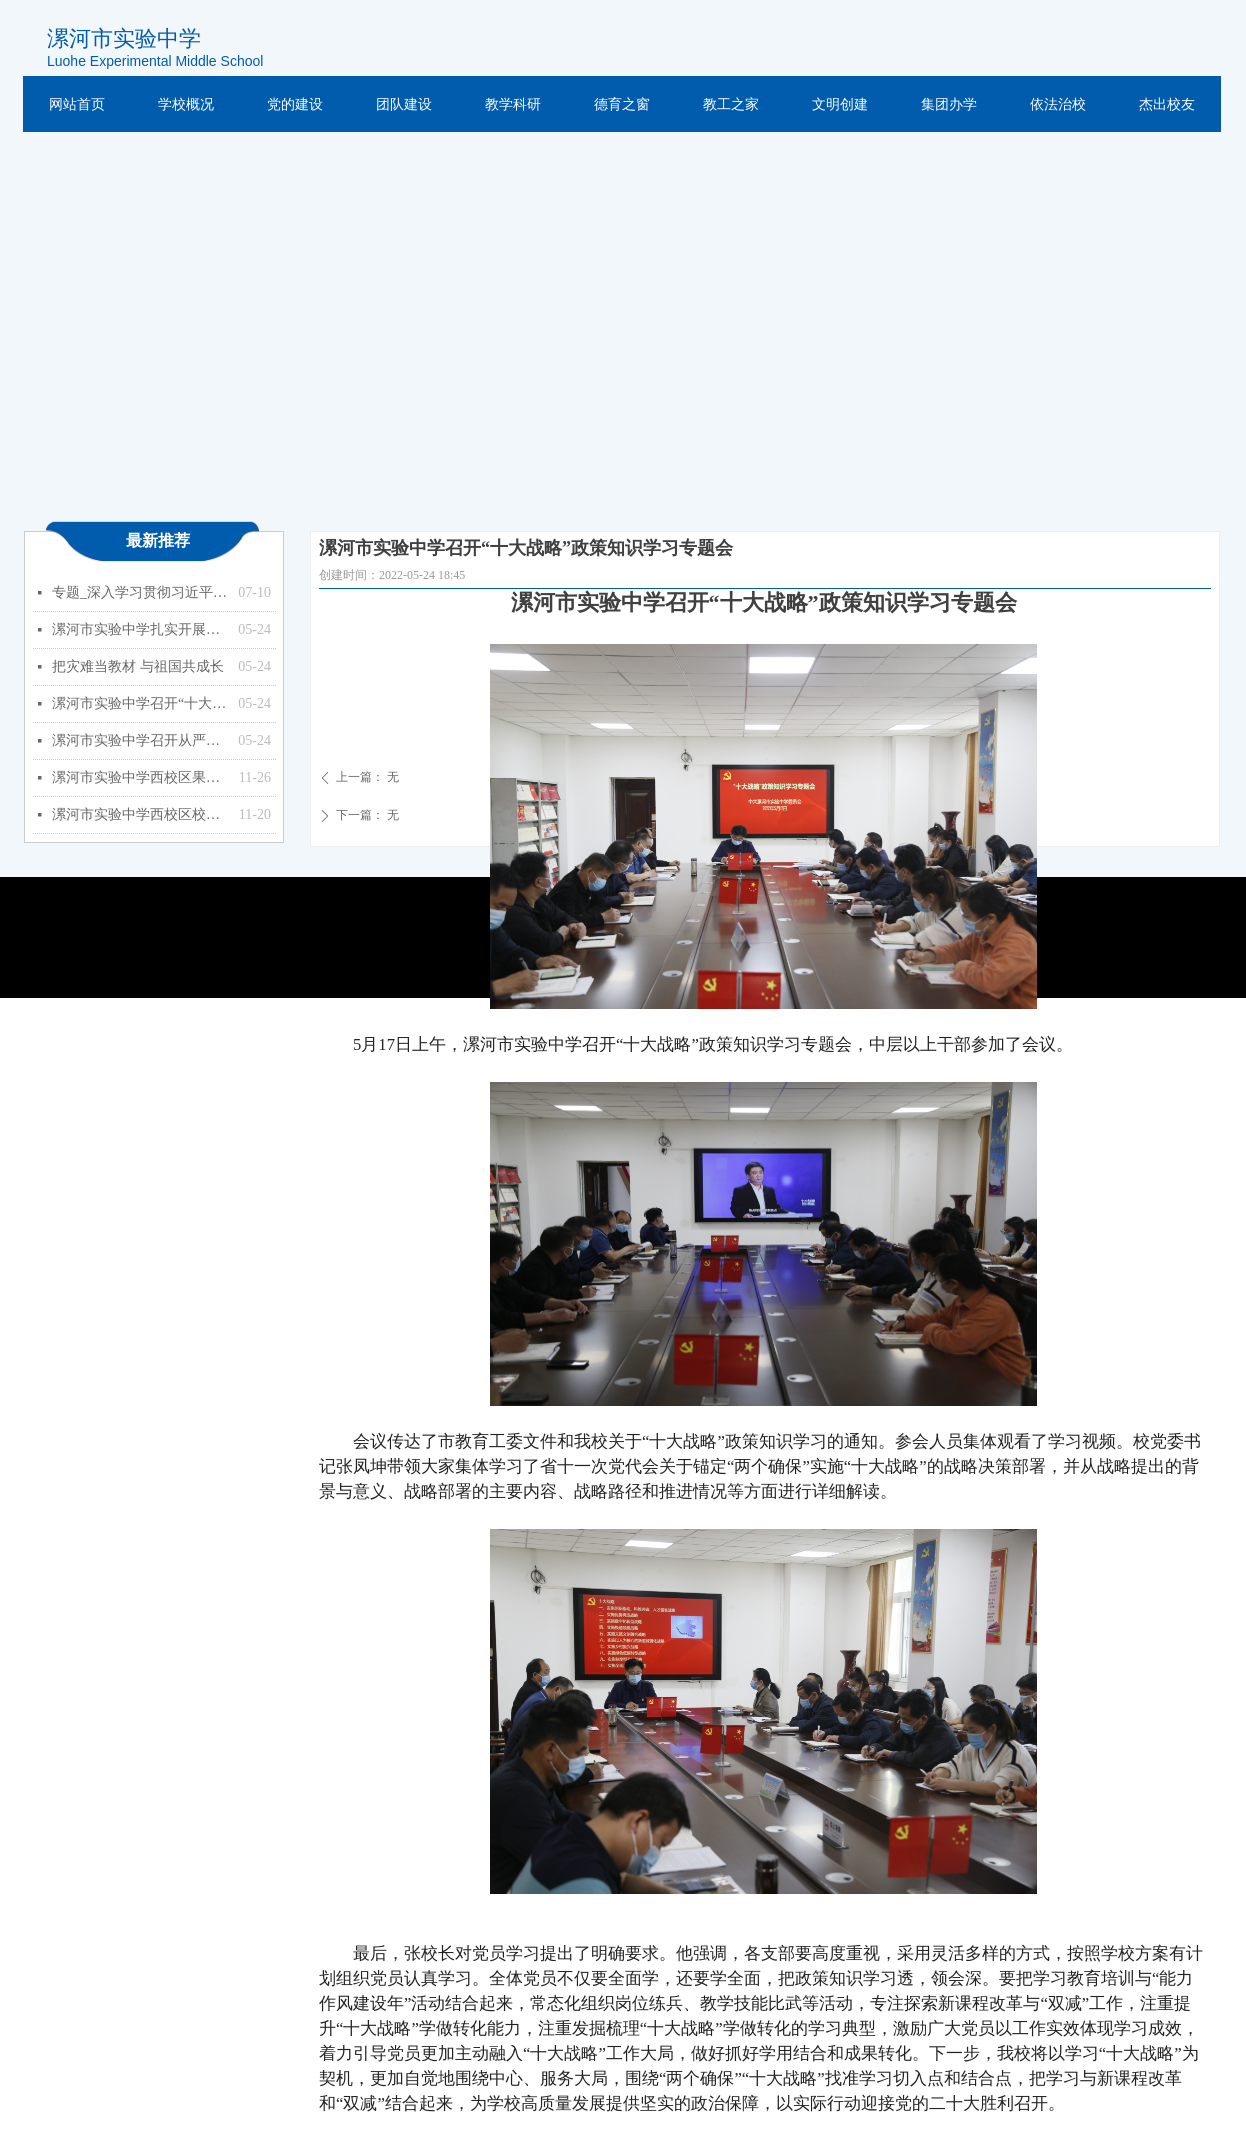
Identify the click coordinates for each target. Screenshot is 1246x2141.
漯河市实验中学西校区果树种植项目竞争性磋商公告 (140, 777)
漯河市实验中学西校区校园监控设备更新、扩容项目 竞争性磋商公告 (140, 814)
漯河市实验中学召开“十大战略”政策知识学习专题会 (140, 703)
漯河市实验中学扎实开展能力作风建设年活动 (140, 629)
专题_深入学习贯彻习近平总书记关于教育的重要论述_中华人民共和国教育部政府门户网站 (140, 592)
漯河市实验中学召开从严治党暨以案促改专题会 (140, 740)
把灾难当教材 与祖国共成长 (138, 666)
